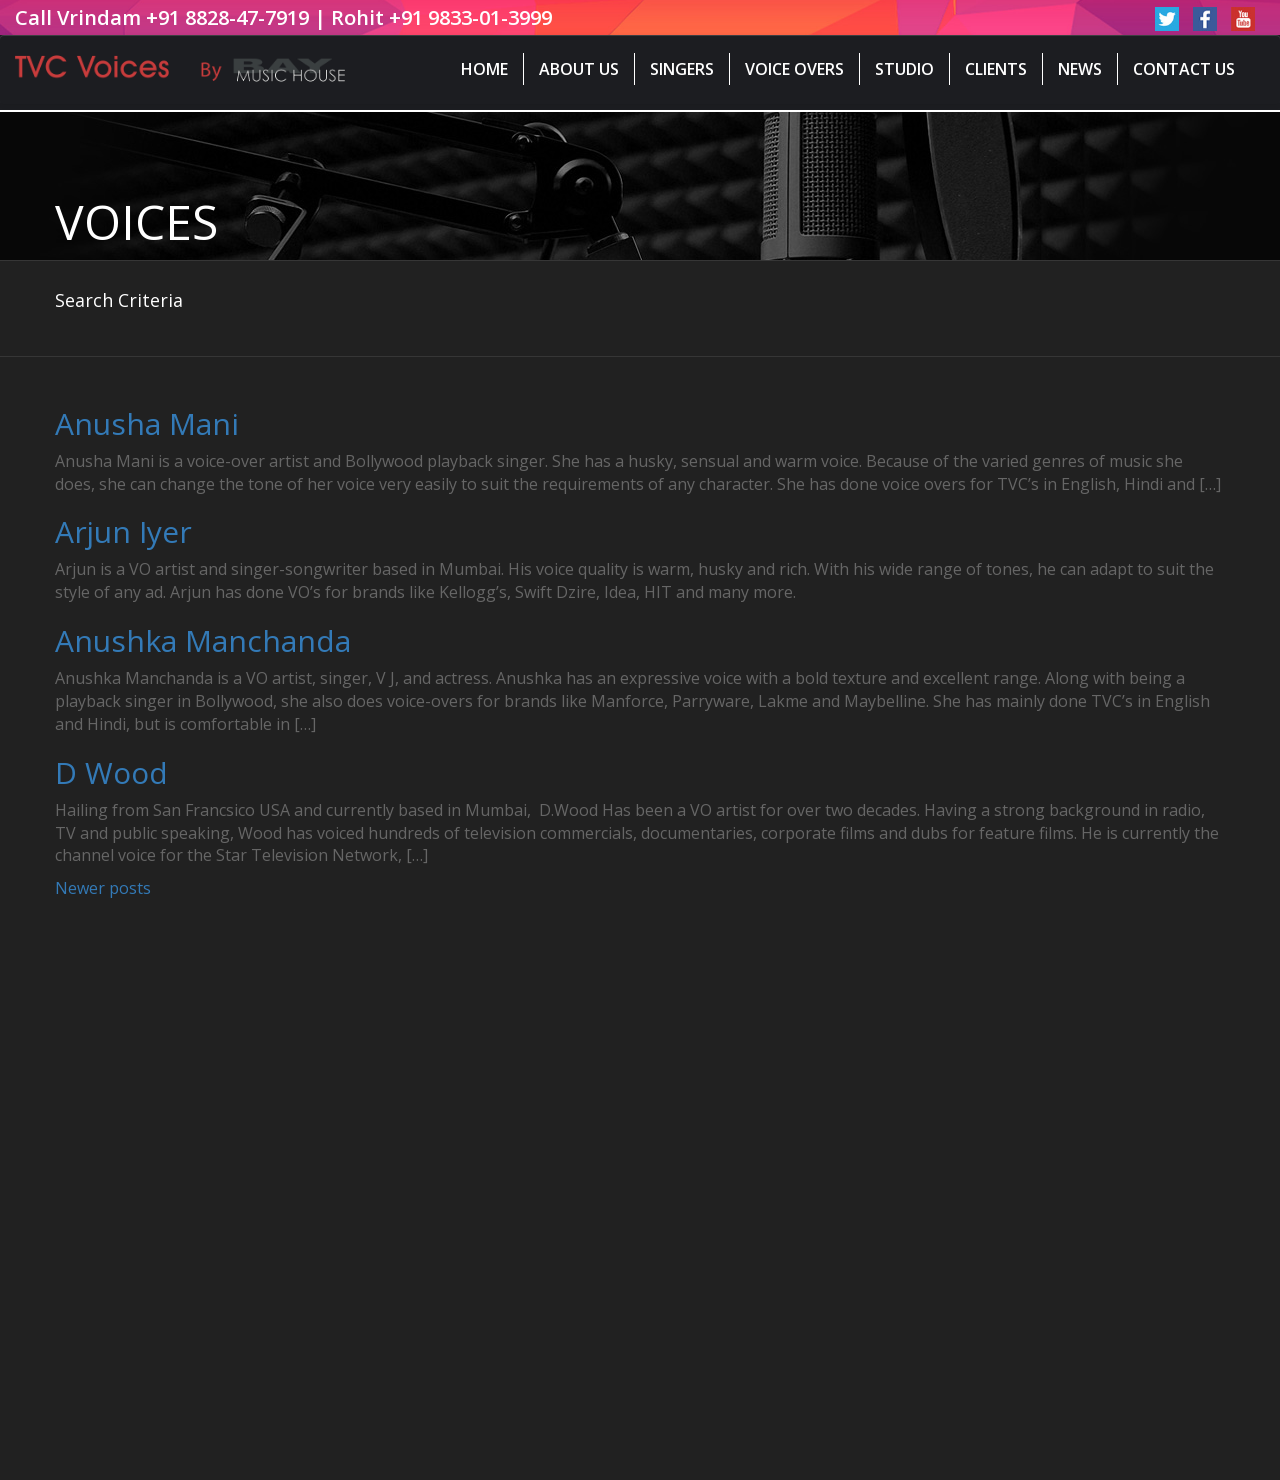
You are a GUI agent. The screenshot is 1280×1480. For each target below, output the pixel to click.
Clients (996, 69)
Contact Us (1184, 69)
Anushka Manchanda (203, 640)
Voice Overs (794, 69)
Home (484, 69)
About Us (579, 69)
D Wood (111, 772)
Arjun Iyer (123, 531)
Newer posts (103, 888)
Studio (904, 69)
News (1080, 69)
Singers (682, 69)
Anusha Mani (147, 423)
